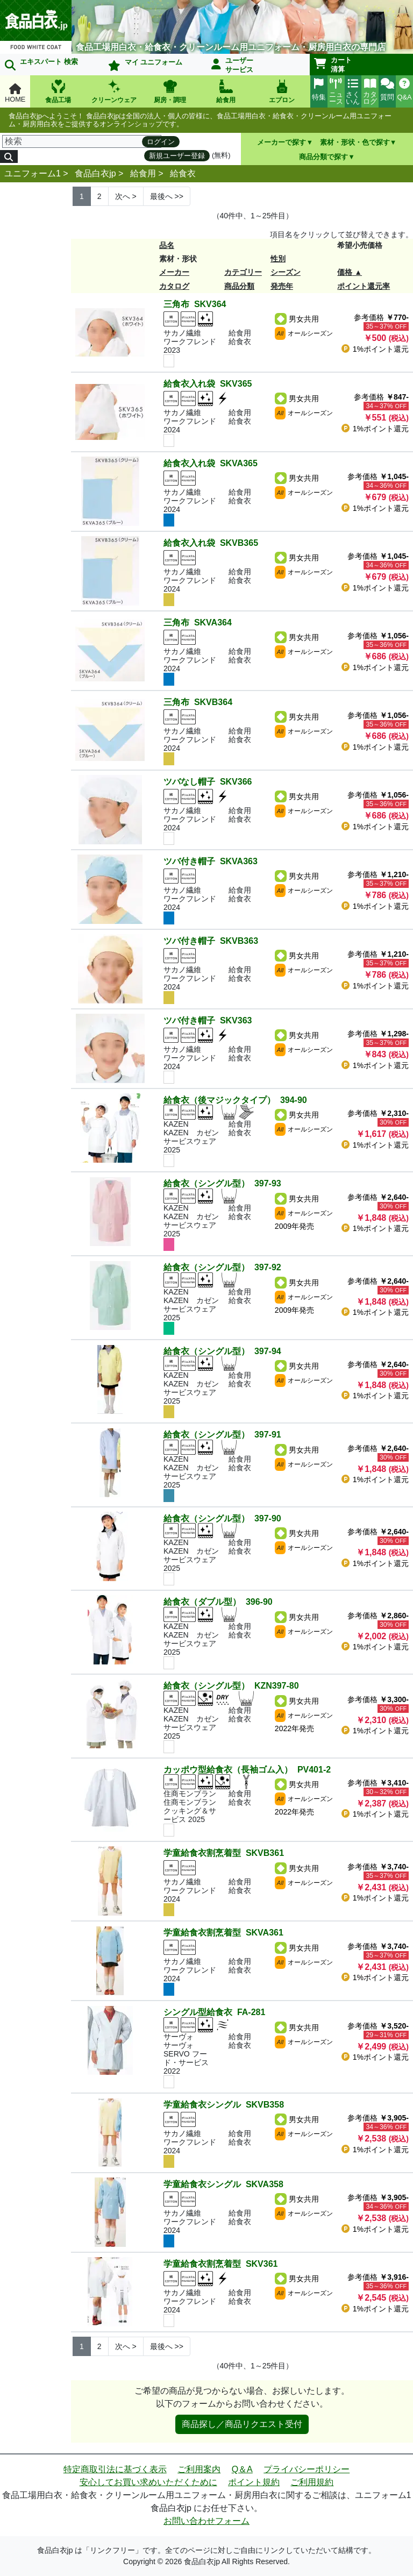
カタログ (174, 286)
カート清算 (333, 64)
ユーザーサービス (232, 65)
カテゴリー (243, 272)
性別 (278, 258)
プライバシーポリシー (307, 2469)
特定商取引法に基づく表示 (115, 2469)
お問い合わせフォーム (206, 2520)
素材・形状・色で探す (355, 142)
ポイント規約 (254, 2482)
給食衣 (183, 173)
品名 (166, 245)
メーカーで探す (281, 142)
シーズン (285, 272)
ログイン (161, 142)
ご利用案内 (198, 2469)
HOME (15, 93)
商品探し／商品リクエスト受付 (242, 2424)
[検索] (81, 141)
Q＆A (242, 2469)
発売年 (281, 286)
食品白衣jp (95, 173)
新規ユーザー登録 (177, 156)
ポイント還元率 (363, 286)
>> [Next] (166, 196)
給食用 (143, 173)
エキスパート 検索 (41, 64)
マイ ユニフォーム (145, 64)
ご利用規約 (311, 2482)
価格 (344, 272)
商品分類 (239, 286)
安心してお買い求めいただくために (148, 2482)
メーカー (174, 272)
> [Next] (126, 196)
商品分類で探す (323, 157)
